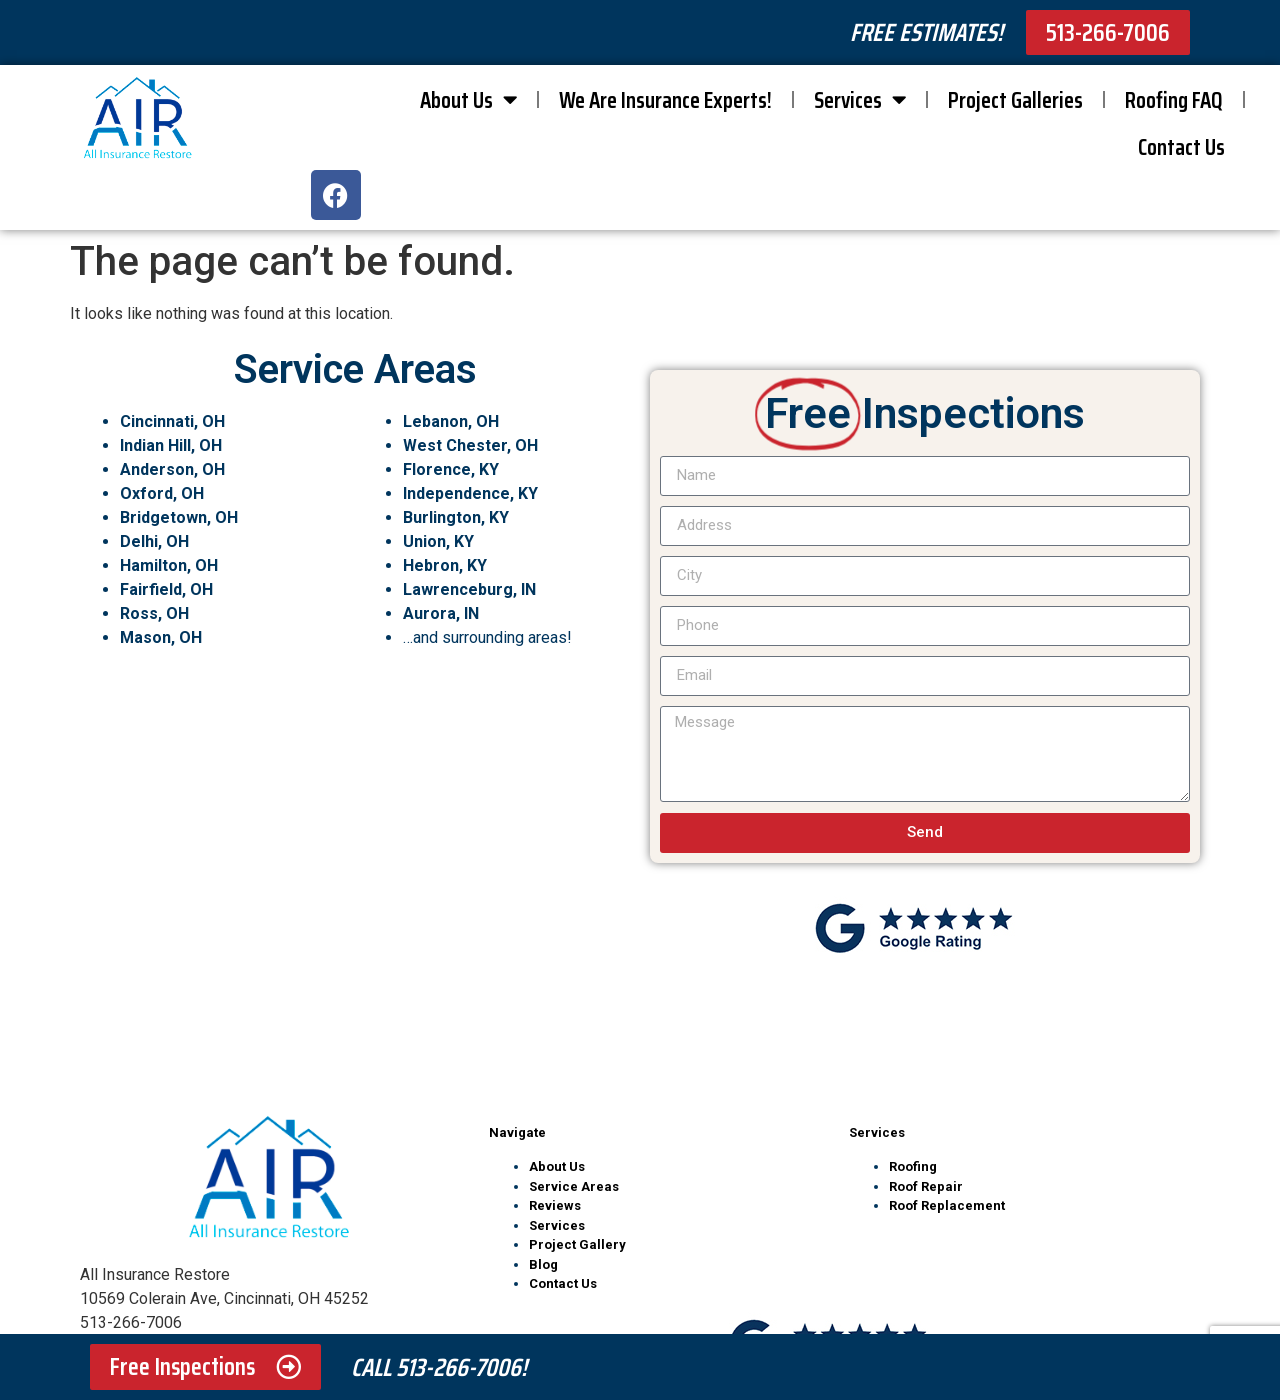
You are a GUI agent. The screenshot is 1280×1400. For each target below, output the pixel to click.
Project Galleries (1015, 100)
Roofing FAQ (1174, 100)
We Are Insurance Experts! (665, 100)
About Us (468, 99)
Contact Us (1181, 147)
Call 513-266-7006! (439, 1367)
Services (860, 99)
